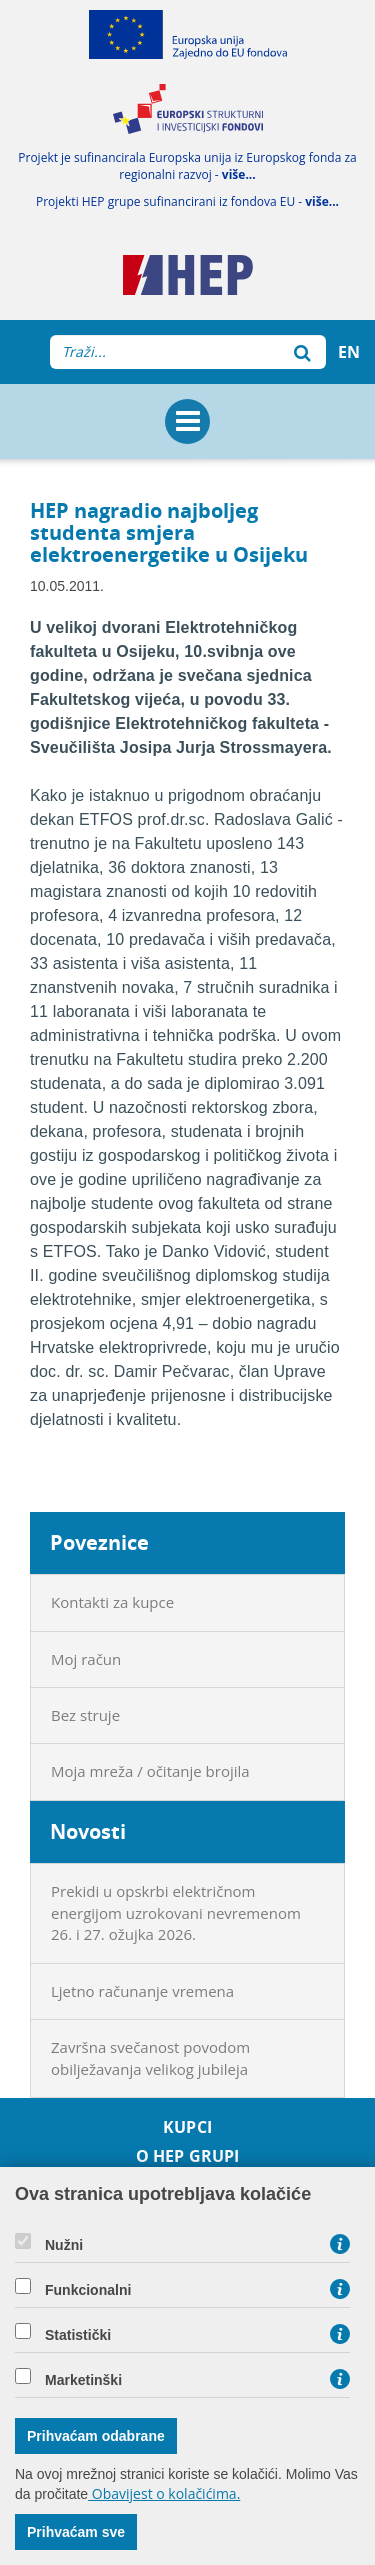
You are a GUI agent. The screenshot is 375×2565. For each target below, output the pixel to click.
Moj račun (86, 1659)
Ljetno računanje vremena (142, 1991)
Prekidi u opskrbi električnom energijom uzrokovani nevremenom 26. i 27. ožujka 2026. (176, 1912)
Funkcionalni (88, 2290)
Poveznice (99, 1542)
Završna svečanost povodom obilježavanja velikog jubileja (150, 2057)
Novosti (88, 1831)
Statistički (78, 2335)
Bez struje (85, 1715)
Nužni (64, 2245)
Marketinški (83, 2380)
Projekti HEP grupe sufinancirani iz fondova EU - (187, 201)
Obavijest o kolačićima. (164, 2493)
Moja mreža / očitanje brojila (150, 1771)
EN (349, 352)
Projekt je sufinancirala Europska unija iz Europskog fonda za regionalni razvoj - (187, 166)
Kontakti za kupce (112, 1602)
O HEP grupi (188, 2156)
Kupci (187, 2127)
